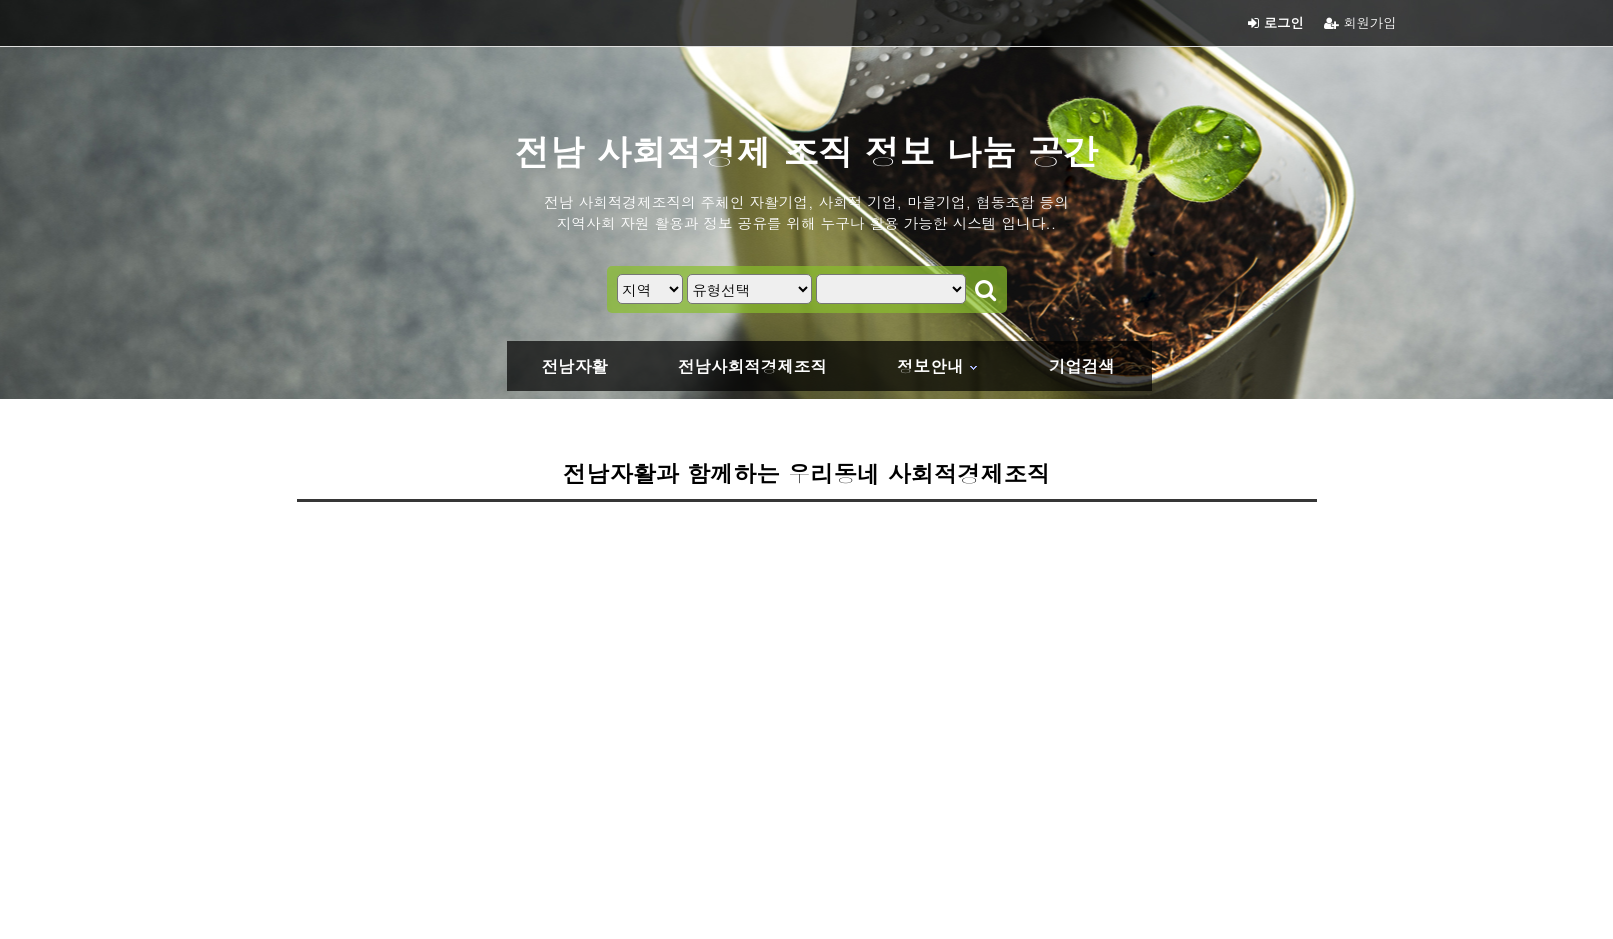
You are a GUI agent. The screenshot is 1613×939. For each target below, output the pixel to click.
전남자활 (575, 366)
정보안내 (930, 366)
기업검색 (1082, 366)
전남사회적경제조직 (752, 366)
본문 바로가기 (0, 0)
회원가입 (1360, 22)
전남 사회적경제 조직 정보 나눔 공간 (806, 151)
